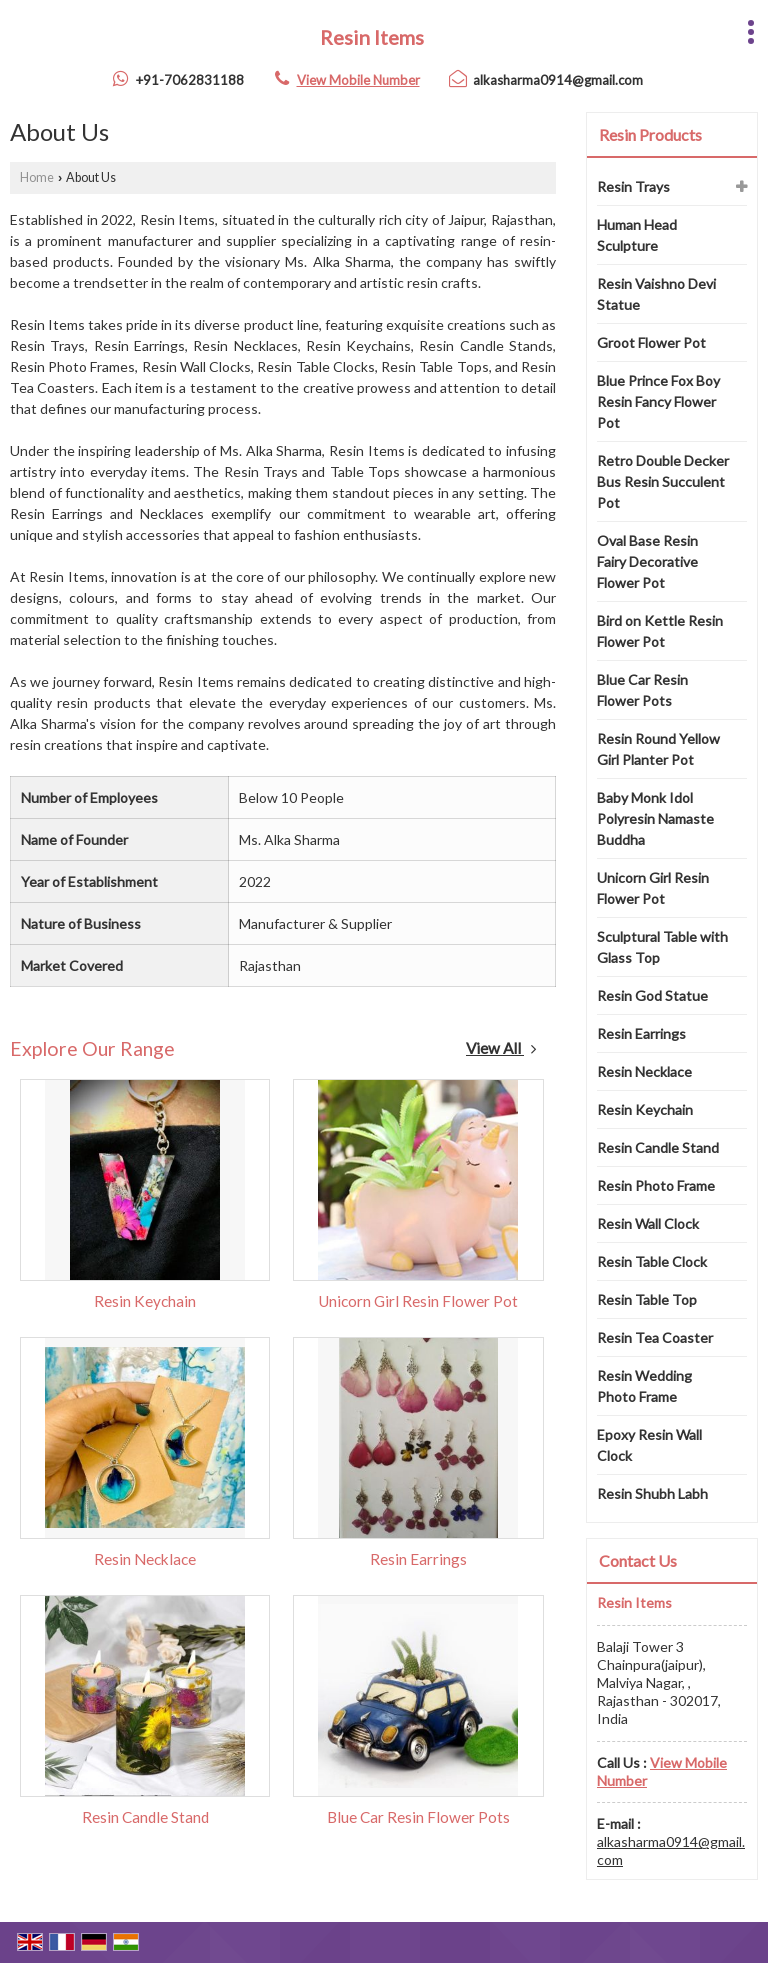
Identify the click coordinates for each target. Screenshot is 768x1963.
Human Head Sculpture (637, 235)
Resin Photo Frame (656, 1185)
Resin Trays (633, 186)
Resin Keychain (145, 1301)
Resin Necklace (145, 1559)
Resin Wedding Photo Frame (644, 1386)
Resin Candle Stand (145, 1817)
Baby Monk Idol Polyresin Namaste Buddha (655, 818)
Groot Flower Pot (651, 342)
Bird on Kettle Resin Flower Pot (660, 631)
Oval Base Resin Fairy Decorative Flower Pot (647, 561)
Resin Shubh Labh (652, 1493)
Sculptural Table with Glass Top (662, 947)
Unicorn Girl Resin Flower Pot (418, 1301)
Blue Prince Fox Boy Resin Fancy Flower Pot (658, 401)
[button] (358, 80)
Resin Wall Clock (648, 1223)
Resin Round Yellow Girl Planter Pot (658, 749)
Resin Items (372, 37)
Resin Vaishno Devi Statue (656, 294)
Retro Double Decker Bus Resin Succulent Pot (663, 481)
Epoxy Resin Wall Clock (649, 1445)
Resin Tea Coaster (655, 1337)
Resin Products (650, 134)
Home (37, 177)
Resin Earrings (418, 1559)
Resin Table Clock (652, 1261)
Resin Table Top (647, 1299)
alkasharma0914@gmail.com (558, 80)
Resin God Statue (652, 995)
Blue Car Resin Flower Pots (418, 1817)
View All (501, 1048)
